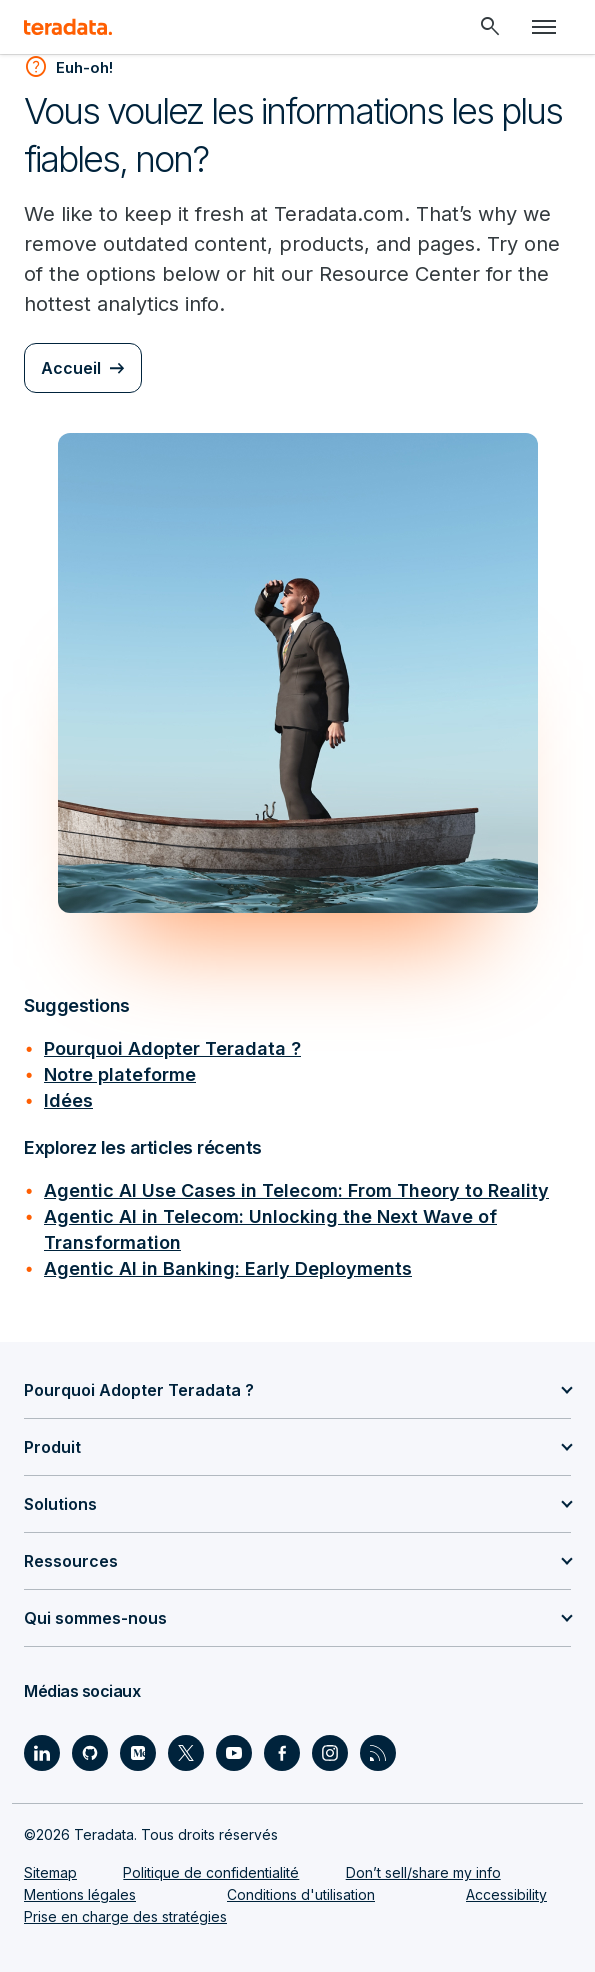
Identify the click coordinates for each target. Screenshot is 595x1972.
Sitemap (50, 1872)
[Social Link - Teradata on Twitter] (186, 1753)
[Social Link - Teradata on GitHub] (90, 1753)
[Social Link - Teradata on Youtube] (234, 1753)
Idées (68, 1100)
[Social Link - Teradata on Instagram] (330, 1753)
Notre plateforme (120, 1074)
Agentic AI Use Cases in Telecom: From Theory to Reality (296, 1190)
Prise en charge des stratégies (125, 1916)
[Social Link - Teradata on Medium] (138, 1753)
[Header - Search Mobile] (490, 27)
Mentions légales (80, 1894)
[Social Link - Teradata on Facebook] (282, 1753)
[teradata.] (68, 27)
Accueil (71, 368)
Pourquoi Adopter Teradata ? (172, 1048)
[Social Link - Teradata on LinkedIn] (42, 1753)
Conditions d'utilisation (301, 1894)
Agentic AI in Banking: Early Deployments (228, 1268)
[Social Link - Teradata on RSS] (378, 1753)
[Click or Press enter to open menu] (544, 27)
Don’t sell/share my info (423, 1872)
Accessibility (506, 1894)
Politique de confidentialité (211, 1872)
